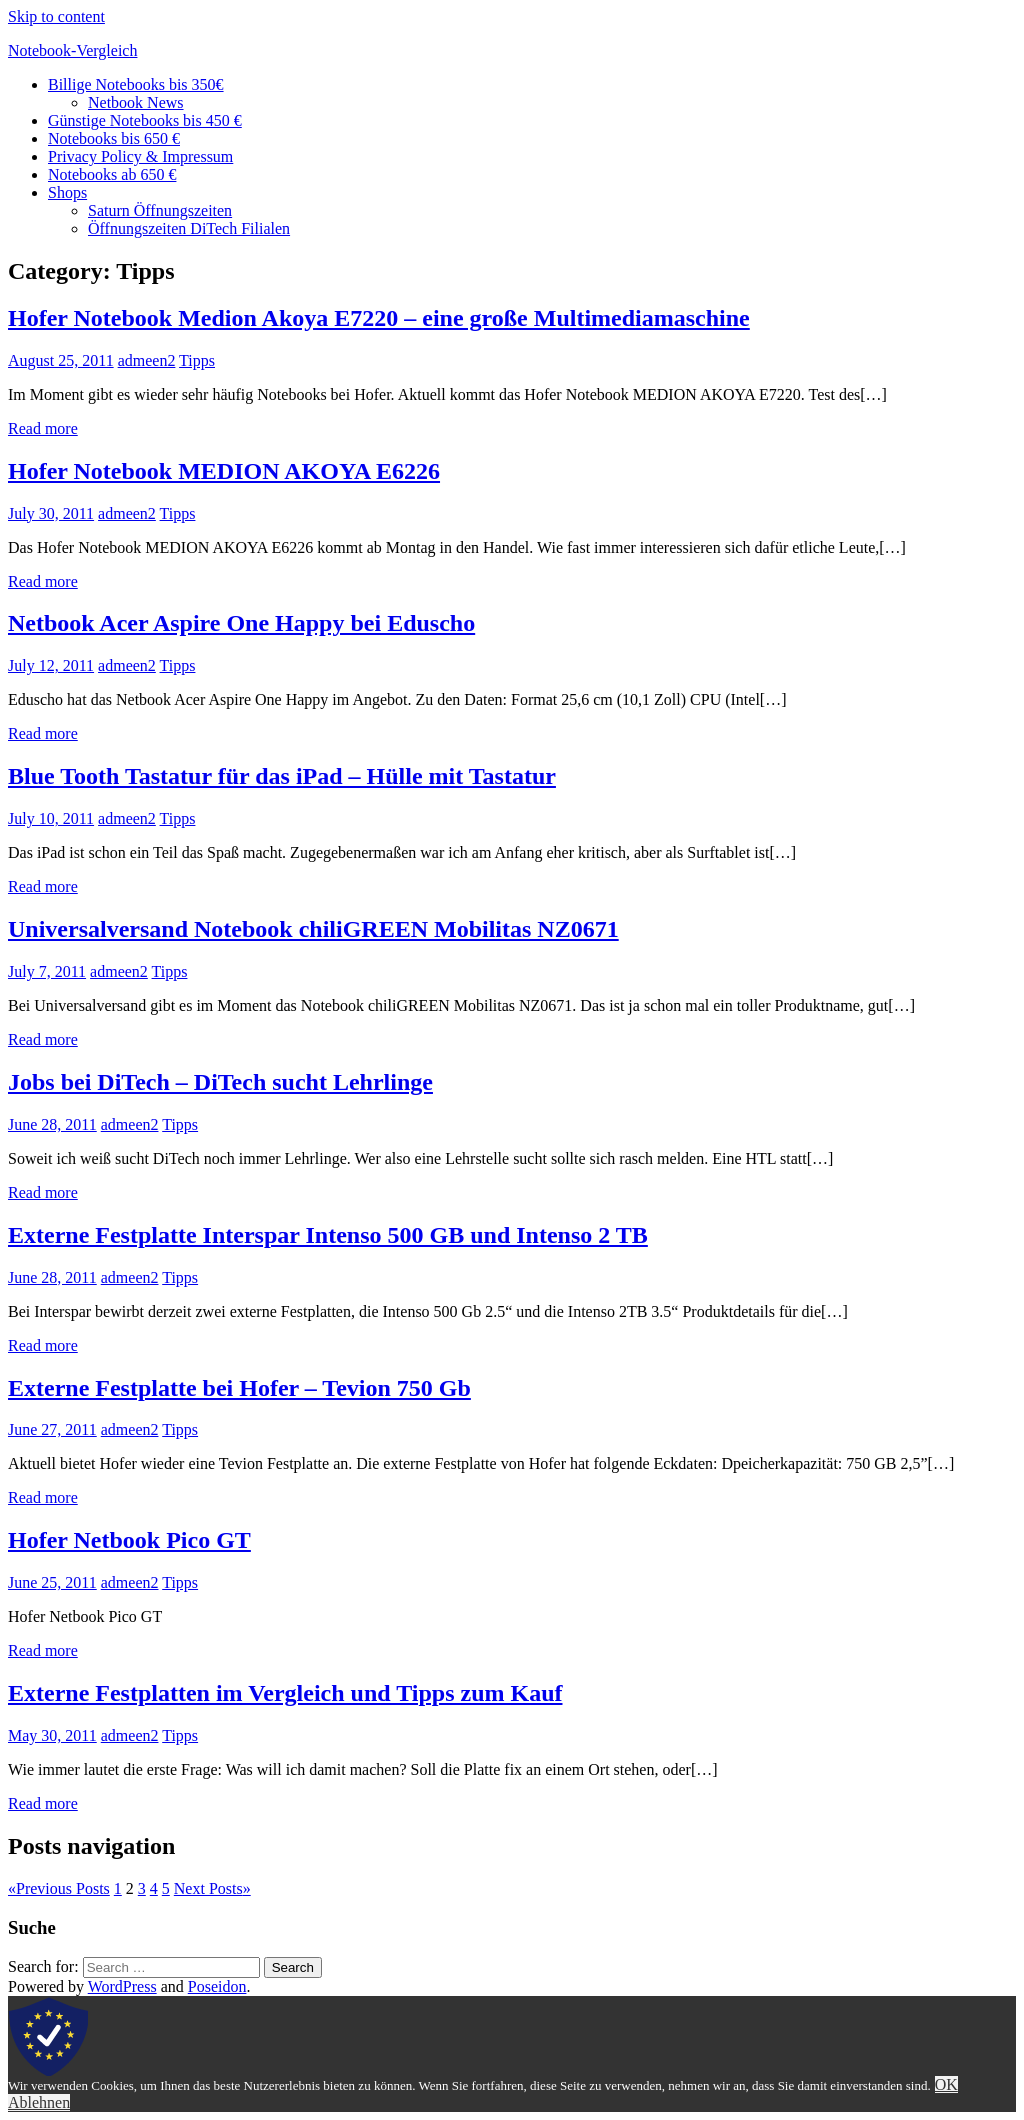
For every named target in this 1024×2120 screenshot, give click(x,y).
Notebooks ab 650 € (112, 174)
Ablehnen (39, 2102)
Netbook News (136, 102)
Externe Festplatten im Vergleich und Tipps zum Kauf (285, 1693)
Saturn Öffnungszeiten (160, 210)
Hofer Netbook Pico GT (129, 1540)
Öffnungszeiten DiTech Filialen (189, 228)
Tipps (197, 360)
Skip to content (56, 16)
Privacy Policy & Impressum (140, 156)
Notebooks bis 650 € (114, 138)
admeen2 (147, 360)
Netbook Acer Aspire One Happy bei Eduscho (241, 623)
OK (946, 2084)
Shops (67, 192)
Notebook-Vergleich (72, 50)
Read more (43, 428)
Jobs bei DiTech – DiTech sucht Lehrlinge (220, 1082)
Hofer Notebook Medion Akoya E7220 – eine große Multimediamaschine (379, 318)
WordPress (122, 1986)
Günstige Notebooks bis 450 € (145, 120)
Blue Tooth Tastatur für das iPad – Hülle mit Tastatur (282, 776)
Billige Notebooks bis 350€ (136, 84)
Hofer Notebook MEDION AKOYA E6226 (224, 471)
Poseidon (217, 1986)
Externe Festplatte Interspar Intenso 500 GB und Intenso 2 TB (328, 1235)
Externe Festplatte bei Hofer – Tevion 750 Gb (239, 1388)
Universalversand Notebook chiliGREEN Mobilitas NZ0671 (313, 929)
